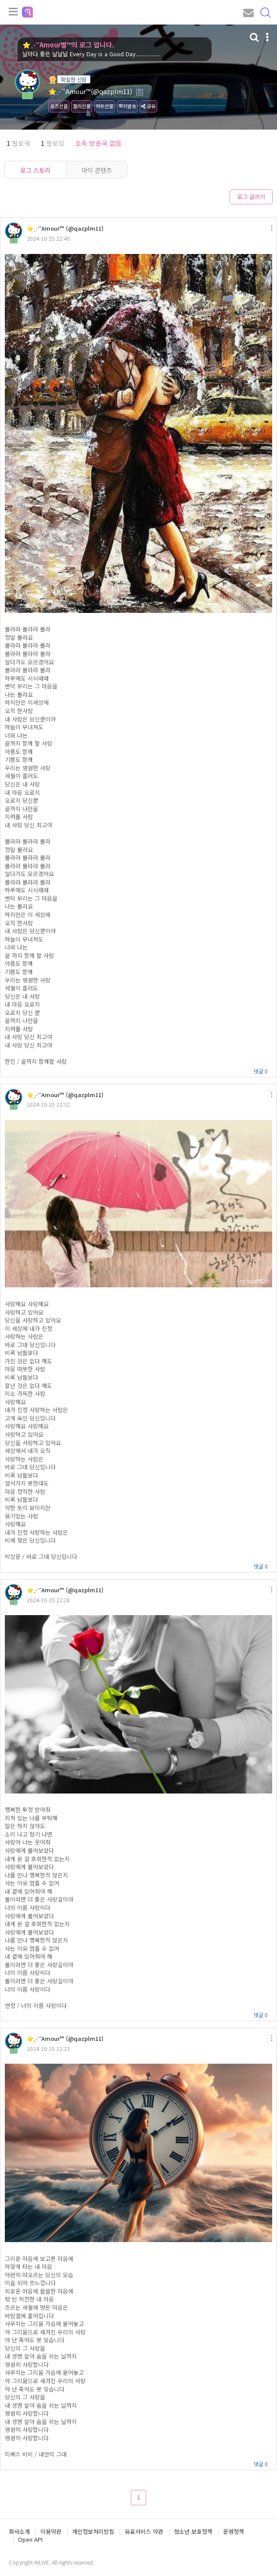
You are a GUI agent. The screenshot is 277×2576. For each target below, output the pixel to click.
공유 (148, 105)
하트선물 (104, 105)
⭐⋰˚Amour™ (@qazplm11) (65, 228)
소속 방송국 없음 (98, 143)
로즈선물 (59, 105)
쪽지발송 (127, 105)
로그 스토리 (35, 170)
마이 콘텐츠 (97, 170)
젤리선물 (81, 105)
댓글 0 (261, 1071)
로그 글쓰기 (251, 196)
